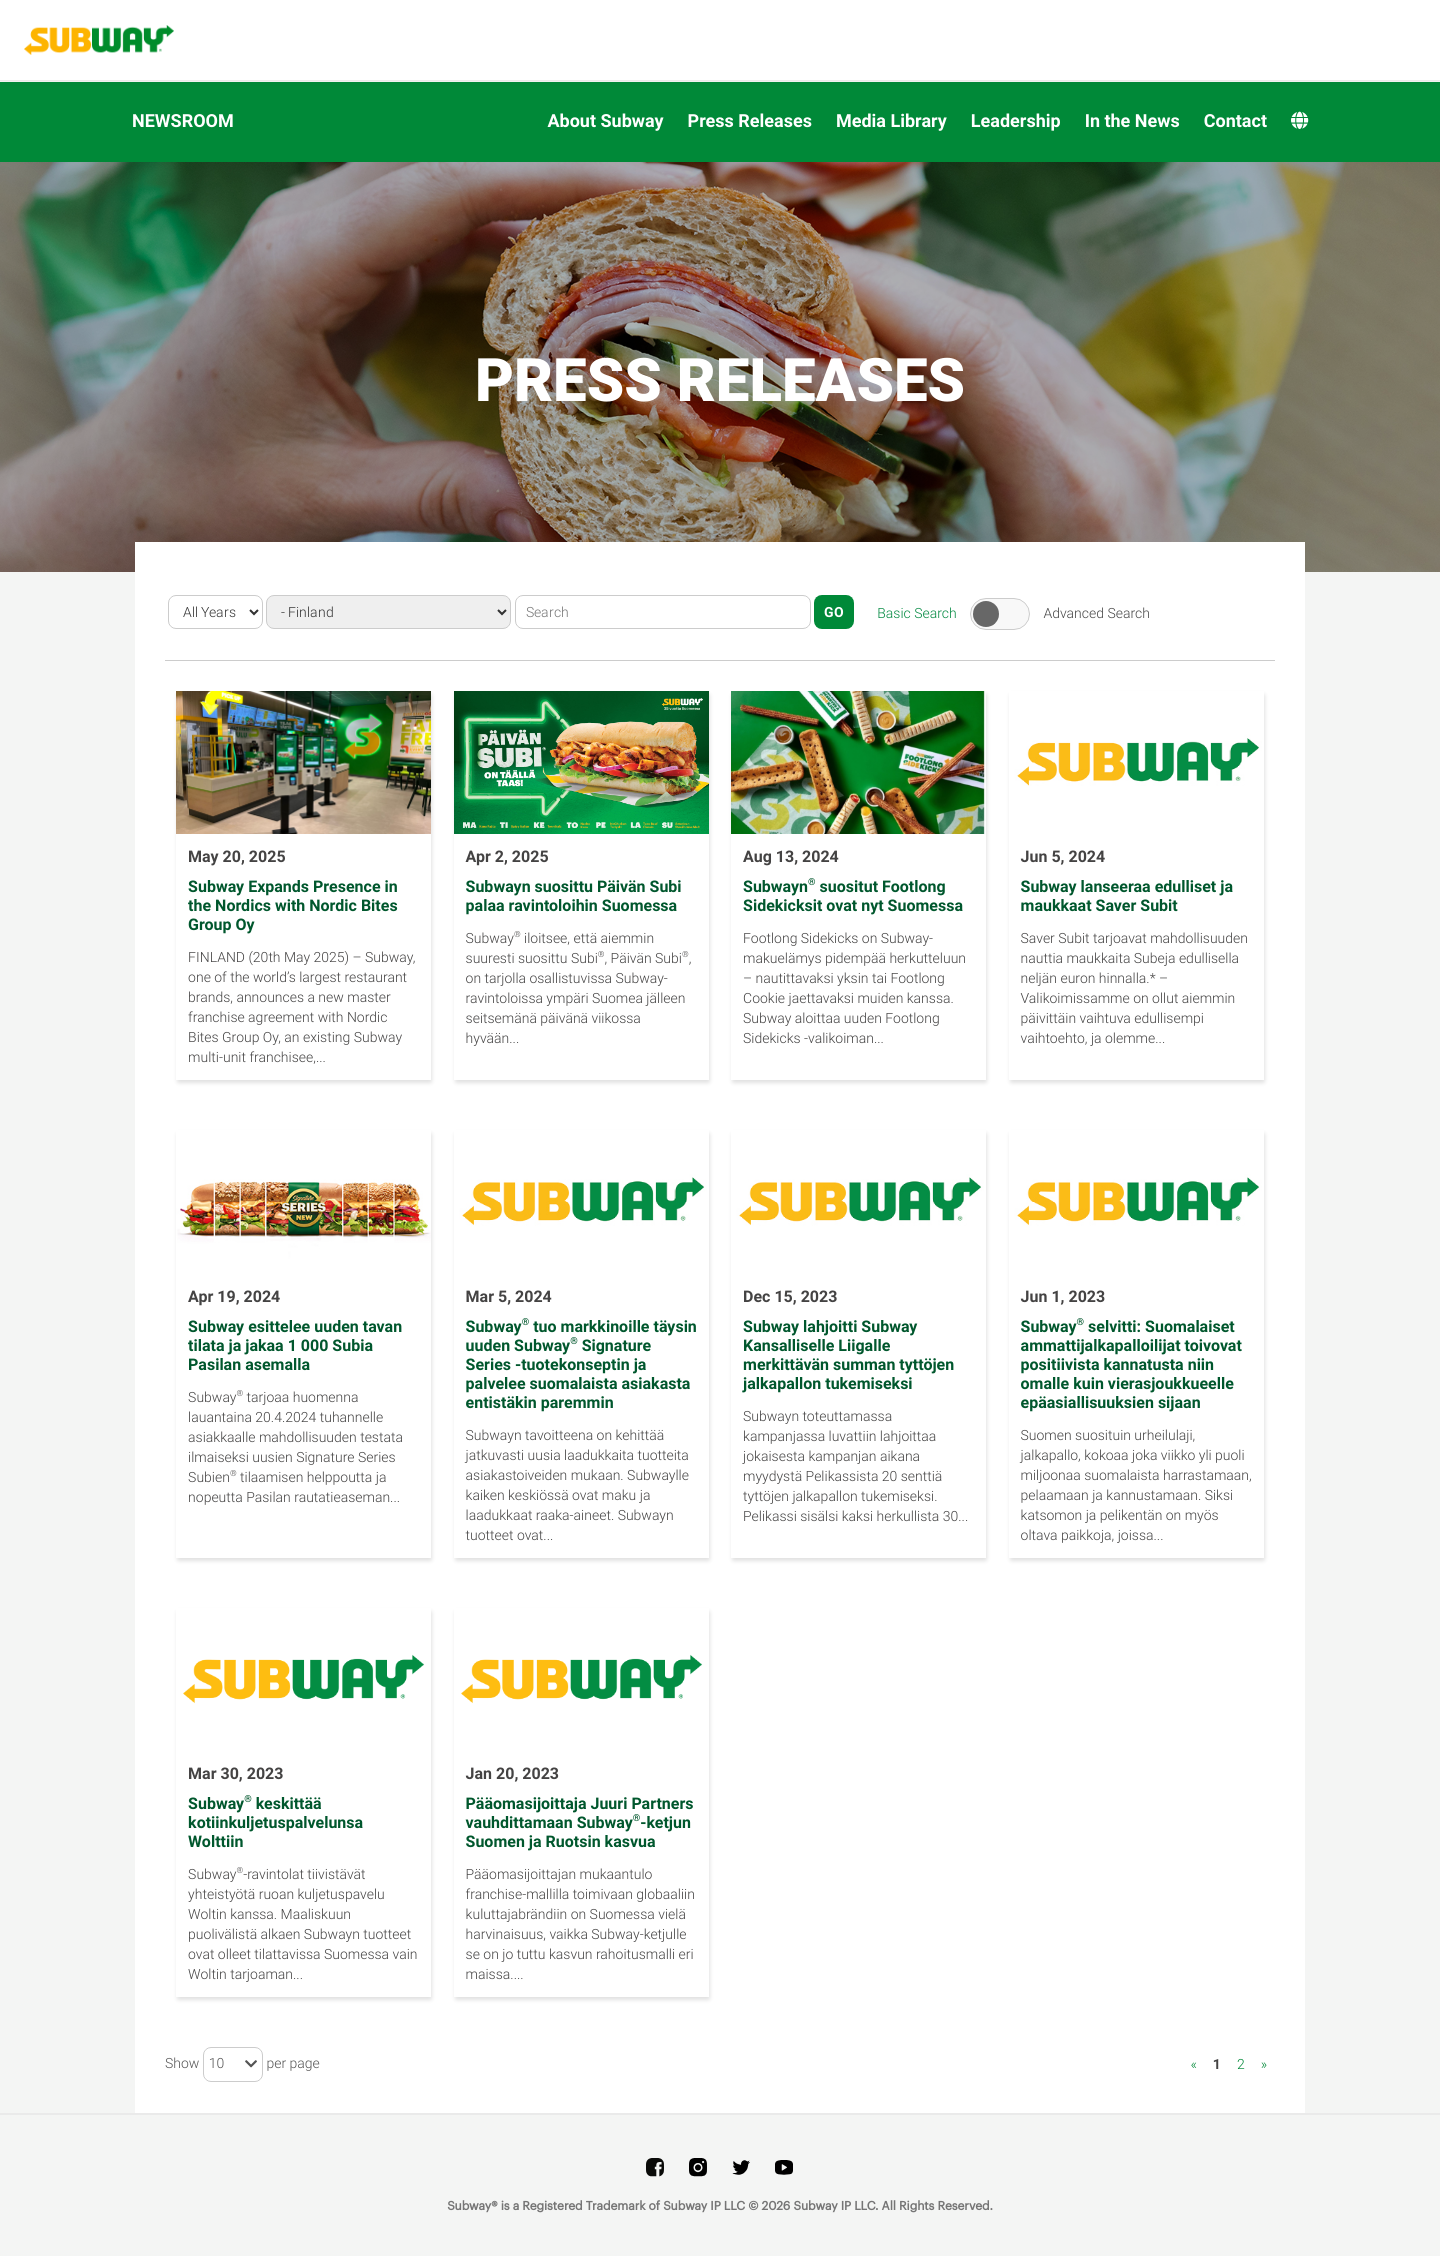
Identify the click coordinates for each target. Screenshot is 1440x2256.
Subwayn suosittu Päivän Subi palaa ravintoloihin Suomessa (574, 896)
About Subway (605, 121)
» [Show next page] (1264, 2065)
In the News (1132, 121)
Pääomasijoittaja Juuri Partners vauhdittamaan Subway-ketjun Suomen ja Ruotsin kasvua (580, 1822)
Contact (1235, 121)
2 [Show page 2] (1241, 2065)
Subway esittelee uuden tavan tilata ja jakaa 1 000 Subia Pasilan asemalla (295, 1345)
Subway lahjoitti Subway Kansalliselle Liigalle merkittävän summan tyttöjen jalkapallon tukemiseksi (848, 1355)
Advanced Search (1096, 613)
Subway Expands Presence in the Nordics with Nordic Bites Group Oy (293, 905)
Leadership (1016, 121)
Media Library (891, 121)
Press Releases (750, 121)
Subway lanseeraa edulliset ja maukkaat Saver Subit (1127, 896)
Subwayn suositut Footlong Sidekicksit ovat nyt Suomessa (853, 896)
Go (834, 612)
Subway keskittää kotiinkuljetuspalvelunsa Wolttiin (275, 1822)
